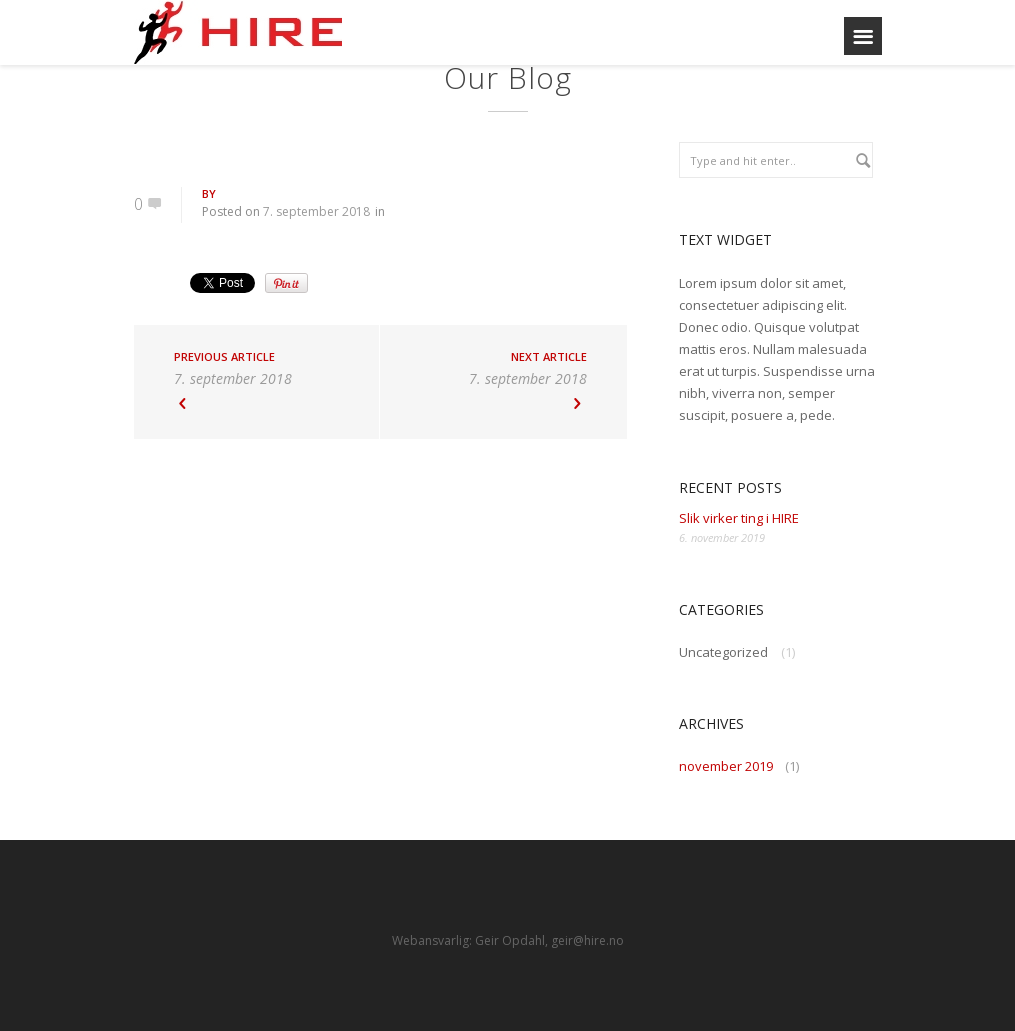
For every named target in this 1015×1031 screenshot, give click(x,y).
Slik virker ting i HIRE (739, 518)
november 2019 (726, 766)
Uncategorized (723, 652)
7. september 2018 (316, 211)
